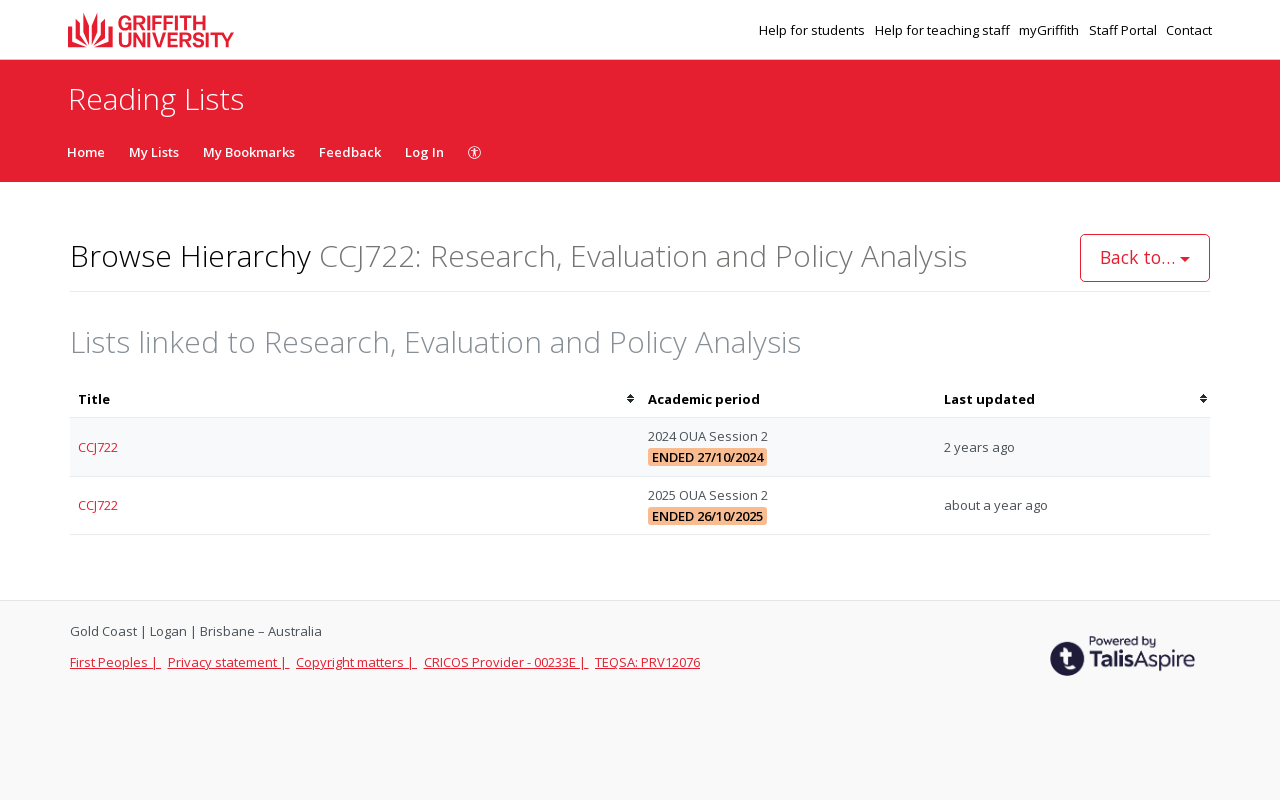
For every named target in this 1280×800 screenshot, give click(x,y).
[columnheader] (355, 399)
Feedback (350, 152)
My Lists (154, 152)
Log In (424, 152)
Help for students (813, 30)
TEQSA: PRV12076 (647, 662)
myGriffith (1050, 30)
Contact (1189, 30)
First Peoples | (115, 662)
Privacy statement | (229, 662)
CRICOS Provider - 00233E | (506, 662)
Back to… (1145, 257)
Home (86, 152)
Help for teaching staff (944, 30)
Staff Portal (1124, 30)
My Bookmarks (249, 152)
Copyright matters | (356, 662)
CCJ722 (98, 447)
